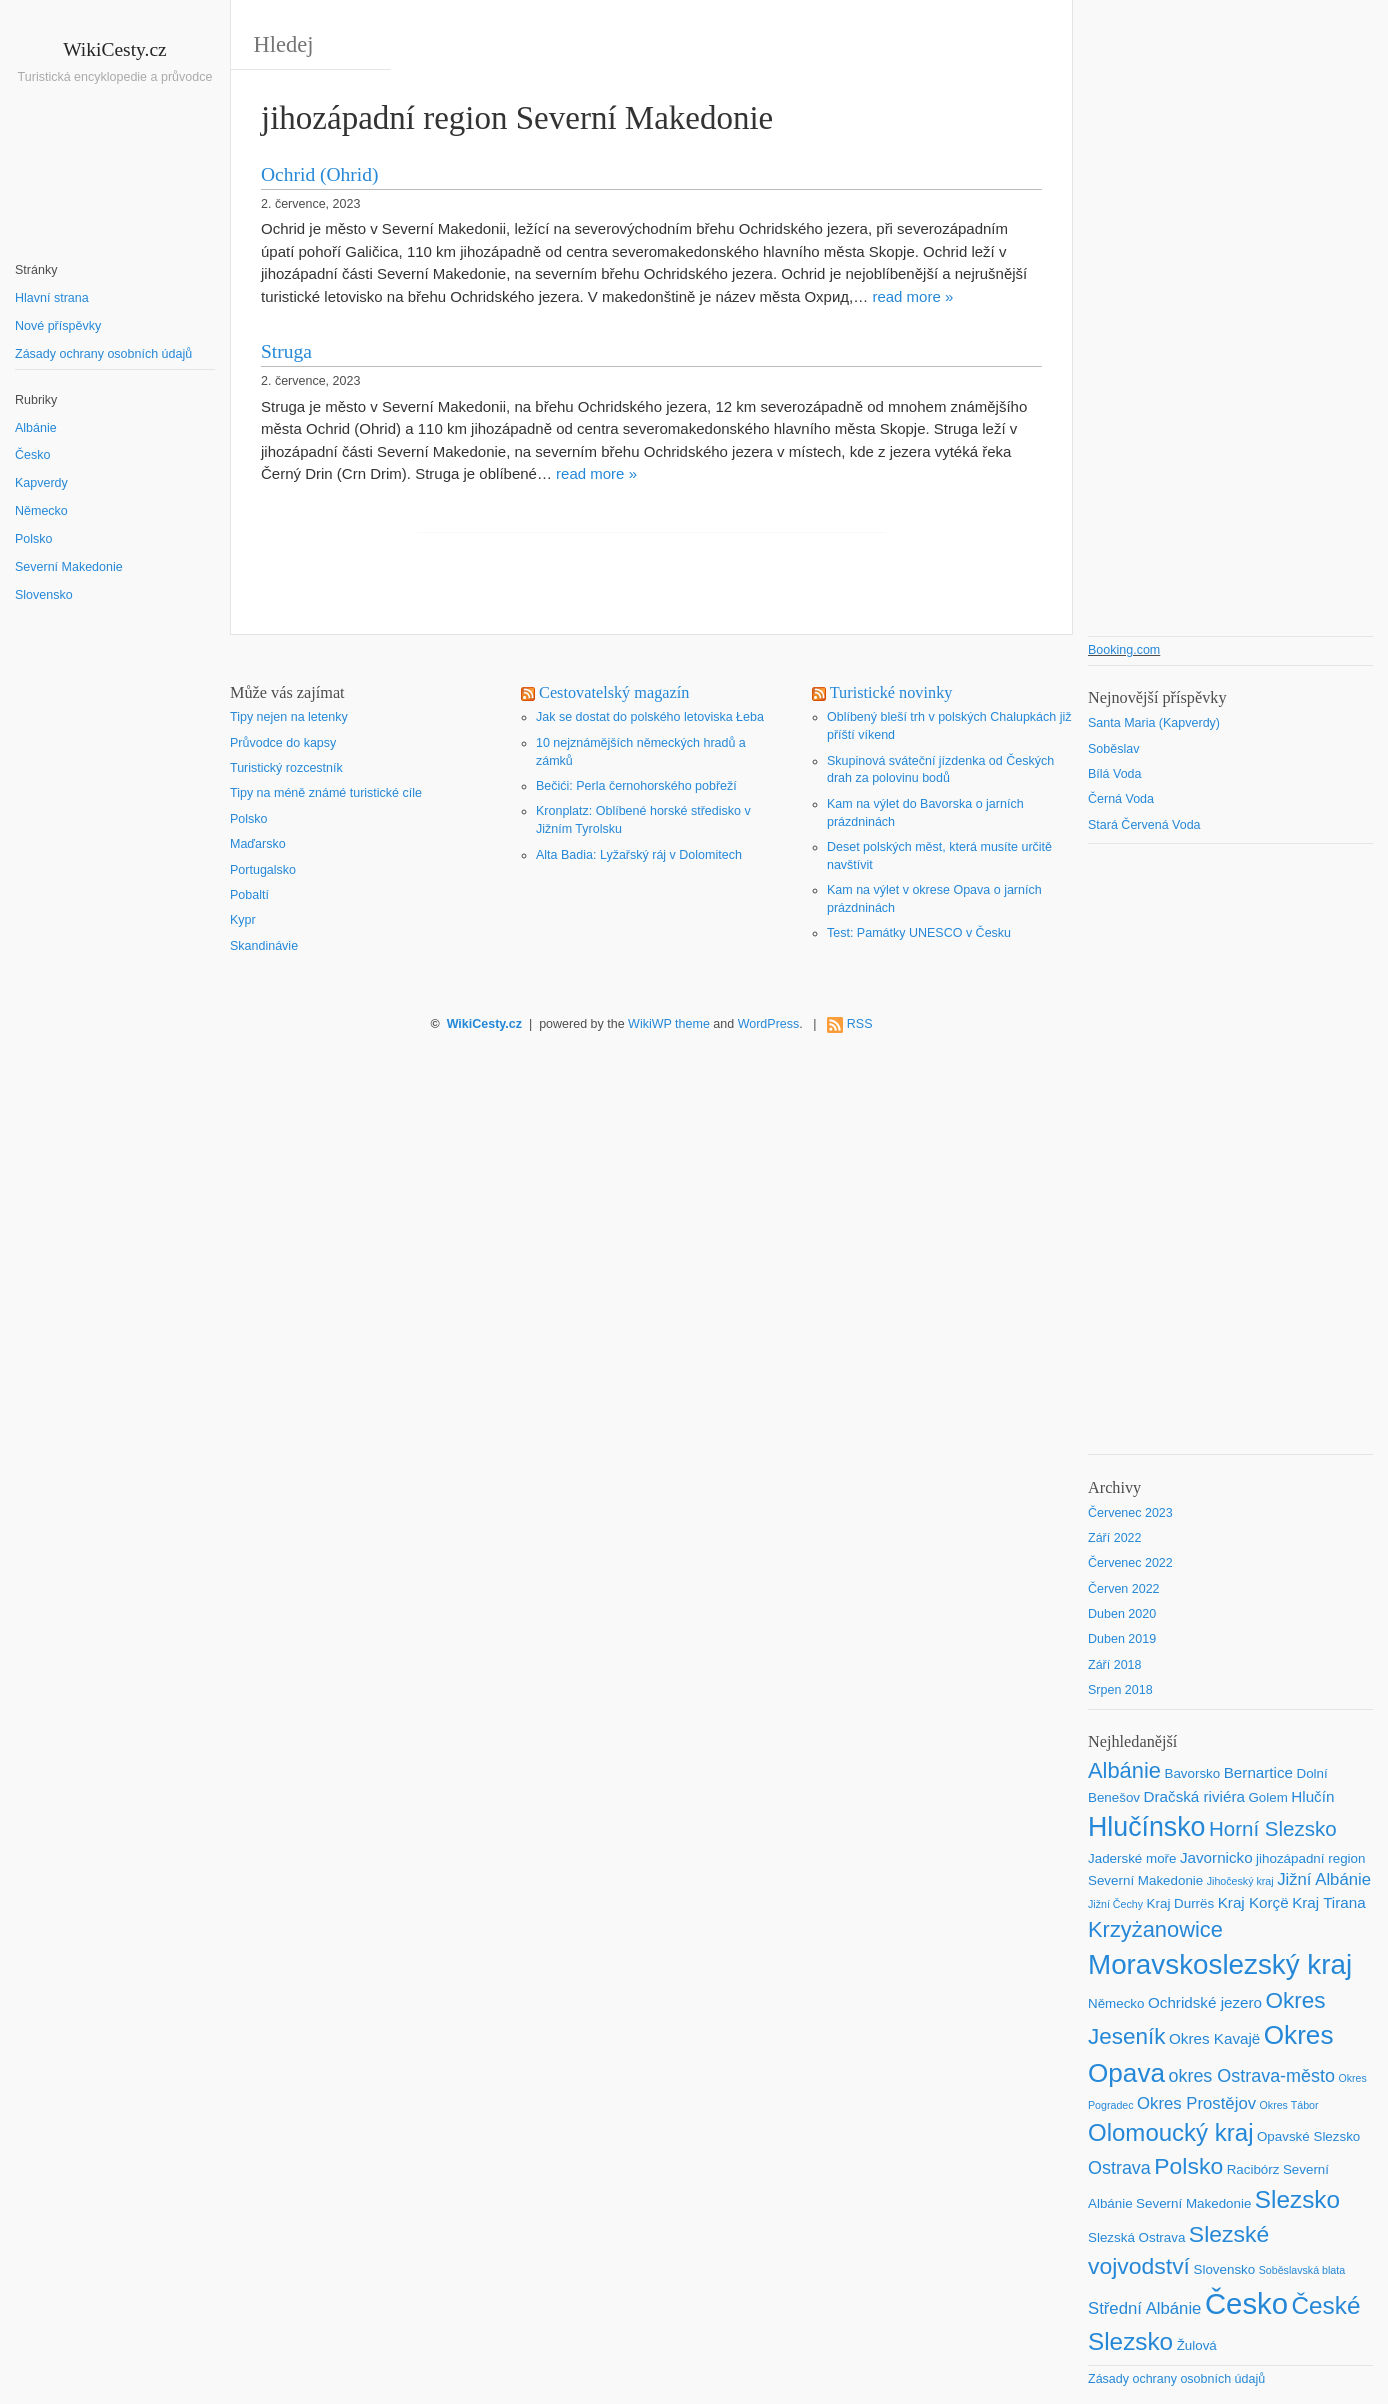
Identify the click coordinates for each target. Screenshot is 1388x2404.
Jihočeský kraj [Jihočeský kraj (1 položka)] (1240, 1881)
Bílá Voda (1115, 774)
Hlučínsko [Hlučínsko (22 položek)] (1146, 1827)
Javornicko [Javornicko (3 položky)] (1216, 1857)
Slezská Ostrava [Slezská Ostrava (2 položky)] (1136, 2237)
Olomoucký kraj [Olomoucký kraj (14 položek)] (1170, 2132)
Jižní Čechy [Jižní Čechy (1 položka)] (1115, 1904)
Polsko (34, 539)
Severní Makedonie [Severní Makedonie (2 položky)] (1193, 2203)
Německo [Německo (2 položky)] (1116, 2003)
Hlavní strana (52, 298)
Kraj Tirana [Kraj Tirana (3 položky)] (1329, 1902)
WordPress (769, 1024)
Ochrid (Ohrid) (320, 174)
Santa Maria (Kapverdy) (1154, 723)
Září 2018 (1115, 1665)
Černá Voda (1121, 799)
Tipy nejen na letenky (289, 717)
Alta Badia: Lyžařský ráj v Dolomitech (639, 855)
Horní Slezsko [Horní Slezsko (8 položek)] (1273, 1828)
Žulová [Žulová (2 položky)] (1197, 2345)
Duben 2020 (1122, 1614)
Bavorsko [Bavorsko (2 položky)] (1192, 1773)
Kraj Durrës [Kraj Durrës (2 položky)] (1181, 1903)
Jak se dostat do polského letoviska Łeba (650, 717)
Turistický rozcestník (286, 768)
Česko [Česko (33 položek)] (1246, 2303)
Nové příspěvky (58, 326)
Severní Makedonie (69, 567)
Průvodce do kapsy (283, 743)
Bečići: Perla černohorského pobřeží (636, 786)
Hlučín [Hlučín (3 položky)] (1312, 1796)
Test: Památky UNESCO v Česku (919, 933)
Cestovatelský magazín (614, 693)
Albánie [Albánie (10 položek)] (1124, 1770)
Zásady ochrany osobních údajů (103, 354)
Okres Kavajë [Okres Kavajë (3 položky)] (1214, 2038)
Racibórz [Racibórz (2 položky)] (1253, 2169)
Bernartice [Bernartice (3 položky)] (1258, 1772)
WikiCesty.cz (115, 49)
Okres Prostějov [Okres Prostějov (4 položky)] (1196, 2103)
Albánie (36, 428)
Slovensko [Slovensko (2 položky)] (1224, 2269)
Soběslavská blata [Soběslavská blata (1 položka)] (1302, 2270)
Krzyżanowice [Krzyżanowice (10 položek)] (1155, 1929)
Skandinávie (264, 946)
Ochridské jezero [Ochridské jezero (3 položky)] (1205, 2002)
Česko (32, 455)
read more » (912, 296)
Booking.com (1124, 650)
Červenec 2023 (1130, 1513)
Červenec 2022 (1130, 1563)
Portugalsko (263, 870)
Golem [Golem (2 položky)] (1267, 1797)
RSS (860, 1024)
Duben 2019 (1122, 1639)
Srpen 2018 (1120, 1690)
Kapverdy (41, 483)
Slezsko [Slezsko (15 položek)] (1297, 2199)
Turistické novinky (891, 693)
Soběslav (1113, 749)
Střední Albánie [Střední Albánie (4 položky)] (1144, 2308)
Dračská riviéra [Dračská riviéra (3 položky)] (1194, 1796)
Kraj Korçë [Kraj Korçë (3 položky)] (1253, 1902)
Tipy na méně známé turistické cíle (326, 793)
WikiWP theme (669, 1024)
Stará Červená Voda (1144, 825)
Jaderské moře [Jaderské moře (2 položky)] (1132, 1858)
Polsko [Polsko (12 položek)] (1188, 2166)
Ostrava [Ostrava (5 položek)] (1119, 2168)
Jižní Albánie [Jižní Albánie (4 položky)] (1324, 1879)
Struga (286, 351)
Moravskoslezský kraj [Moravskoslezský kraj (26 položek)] (1220, 1964)
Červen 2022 (1124, 1589)
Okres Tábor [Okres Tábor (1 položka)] (1289, 2105)
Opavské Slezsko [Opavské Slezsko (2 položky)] (1308, 2136)
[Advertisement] (115, 969)
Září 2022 (1115, 1538)
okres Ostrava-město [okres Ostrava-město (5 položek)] (1251, 2076)
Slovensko (44, 595)
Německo (41, 511)
